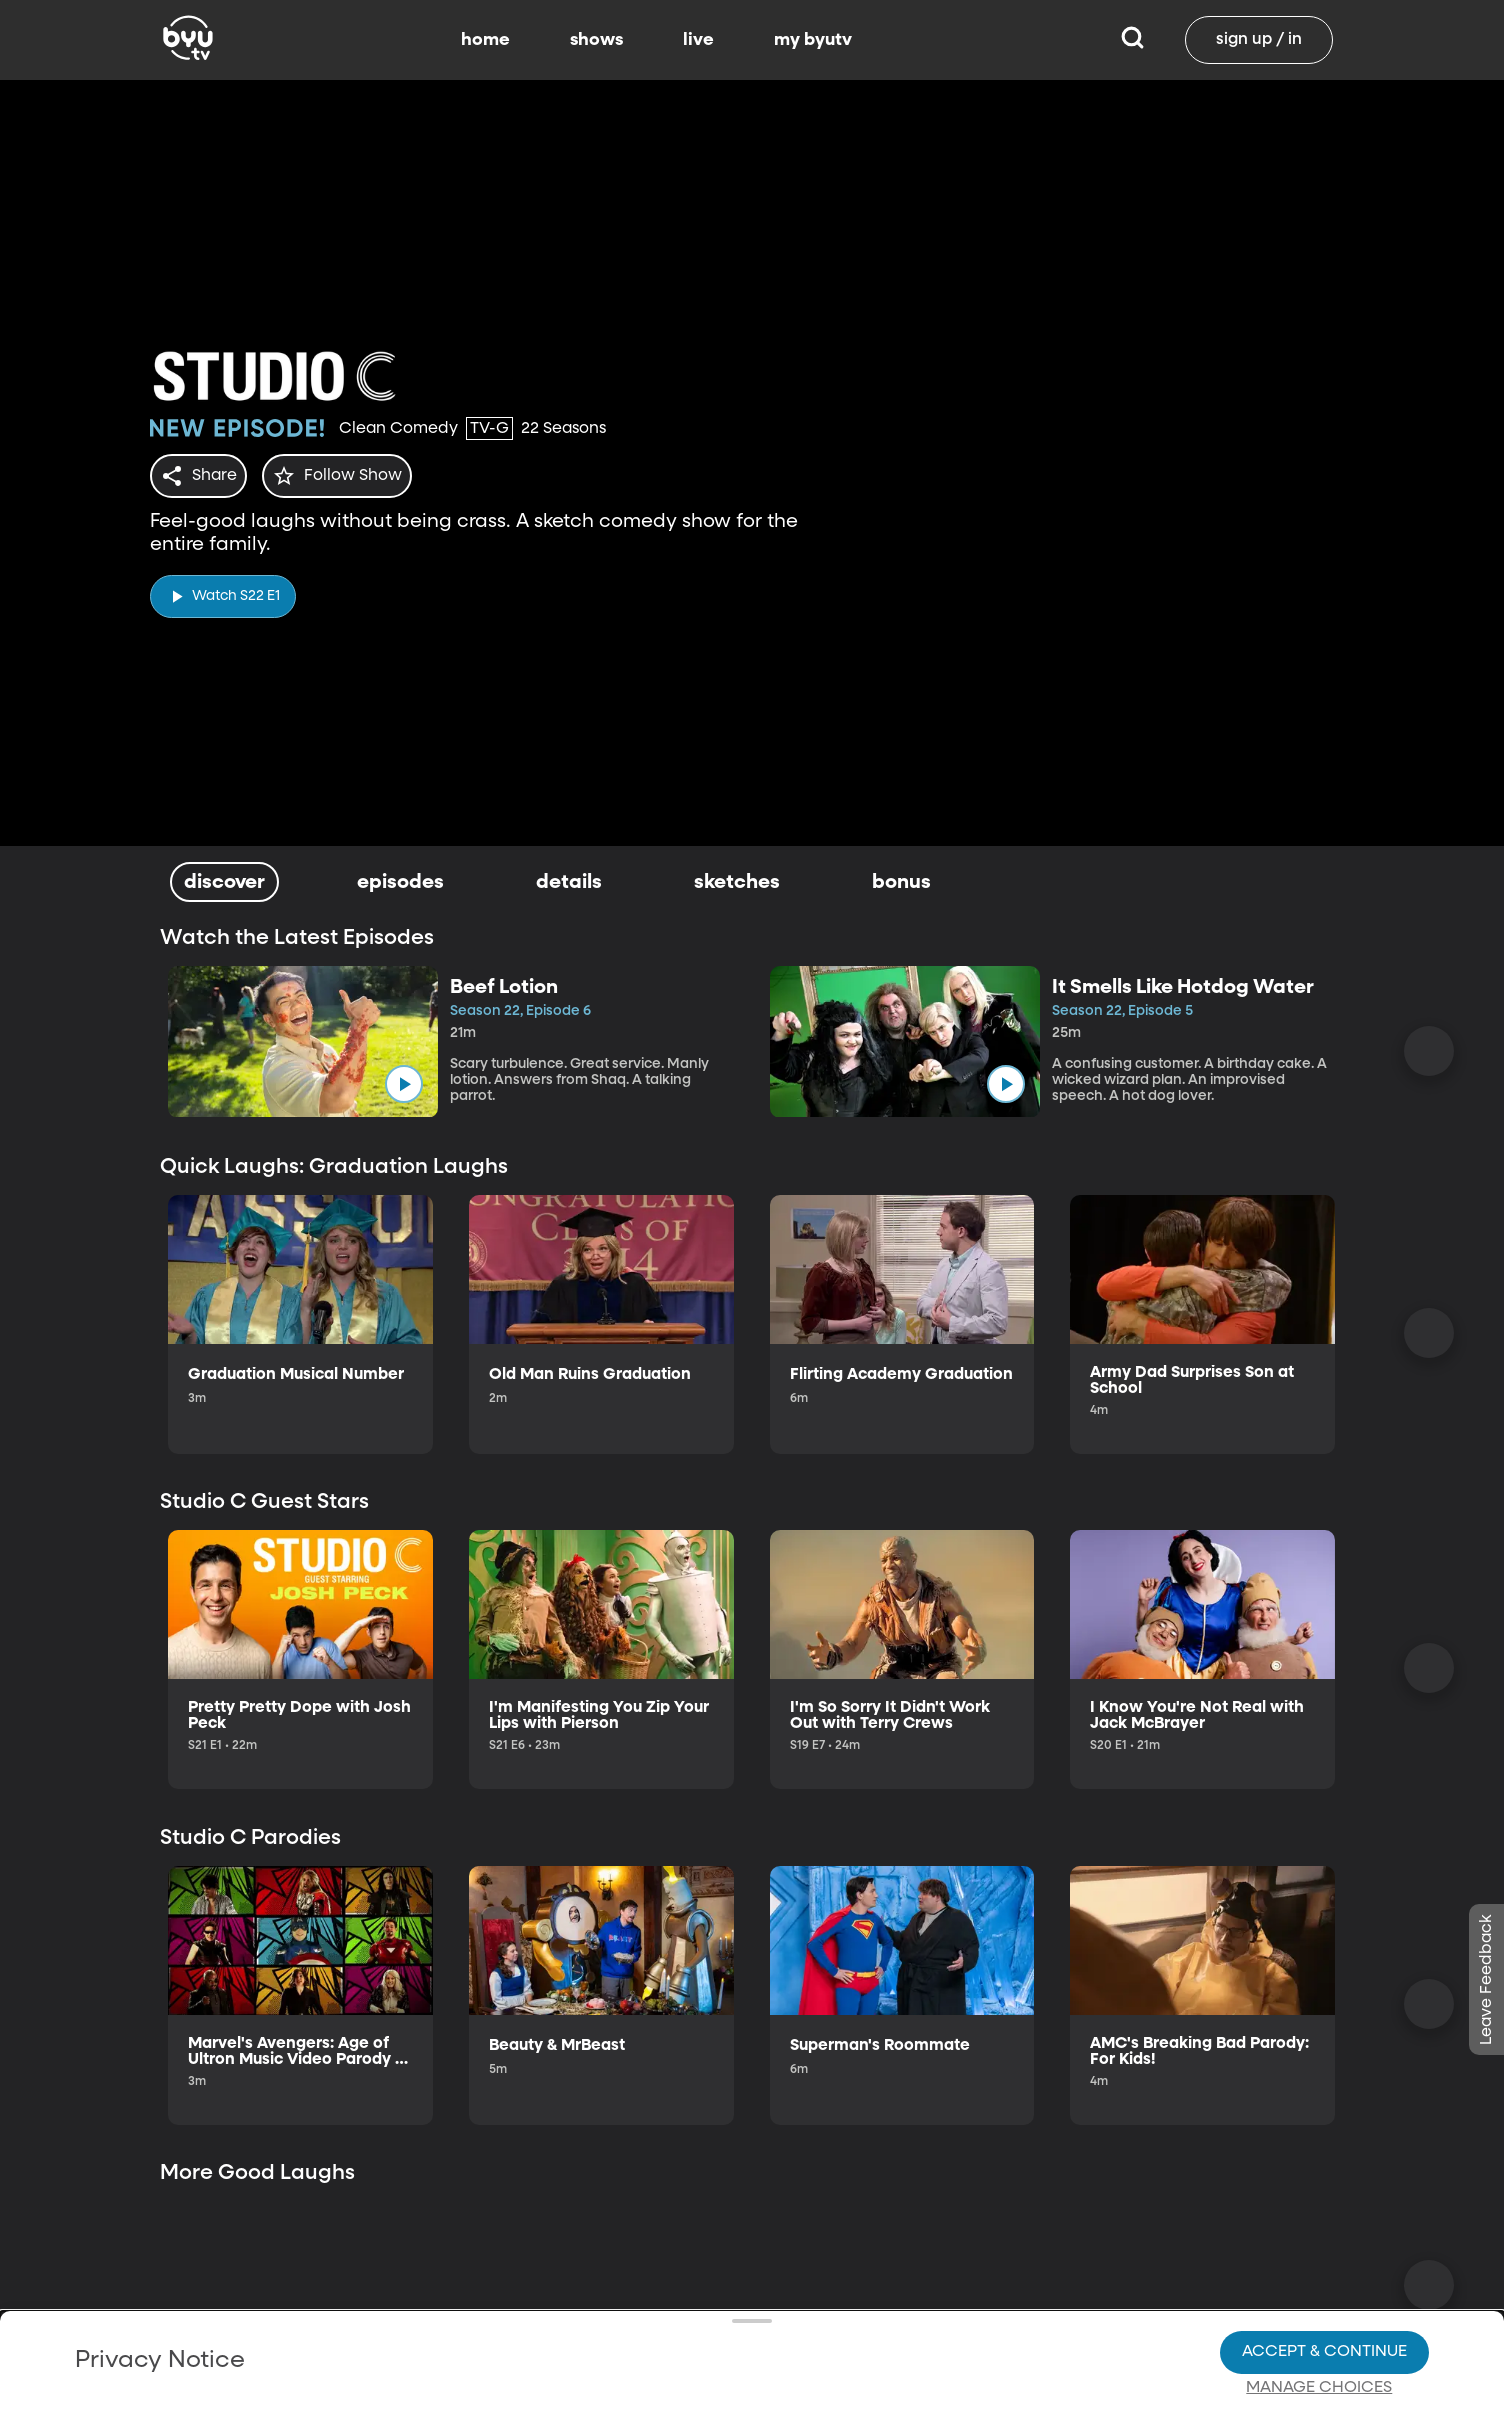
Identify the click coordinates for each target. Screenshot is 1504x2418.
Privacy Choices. (493, 2282)
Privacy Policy (159, 2266)
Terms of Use (777, 2370)
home (485, 40)
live (698, 40)
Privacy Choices (455, 2334)
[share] (202, 476)
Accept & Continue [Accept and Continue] (1324, 2283)
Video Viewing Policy (638, 2318)
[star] (349, 476)
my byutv (813, 40)
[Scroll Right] (1429, 1051)
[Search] (1132, 40)
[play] (223, 590)
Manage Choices (1319, 2319)
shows (596, 40)
